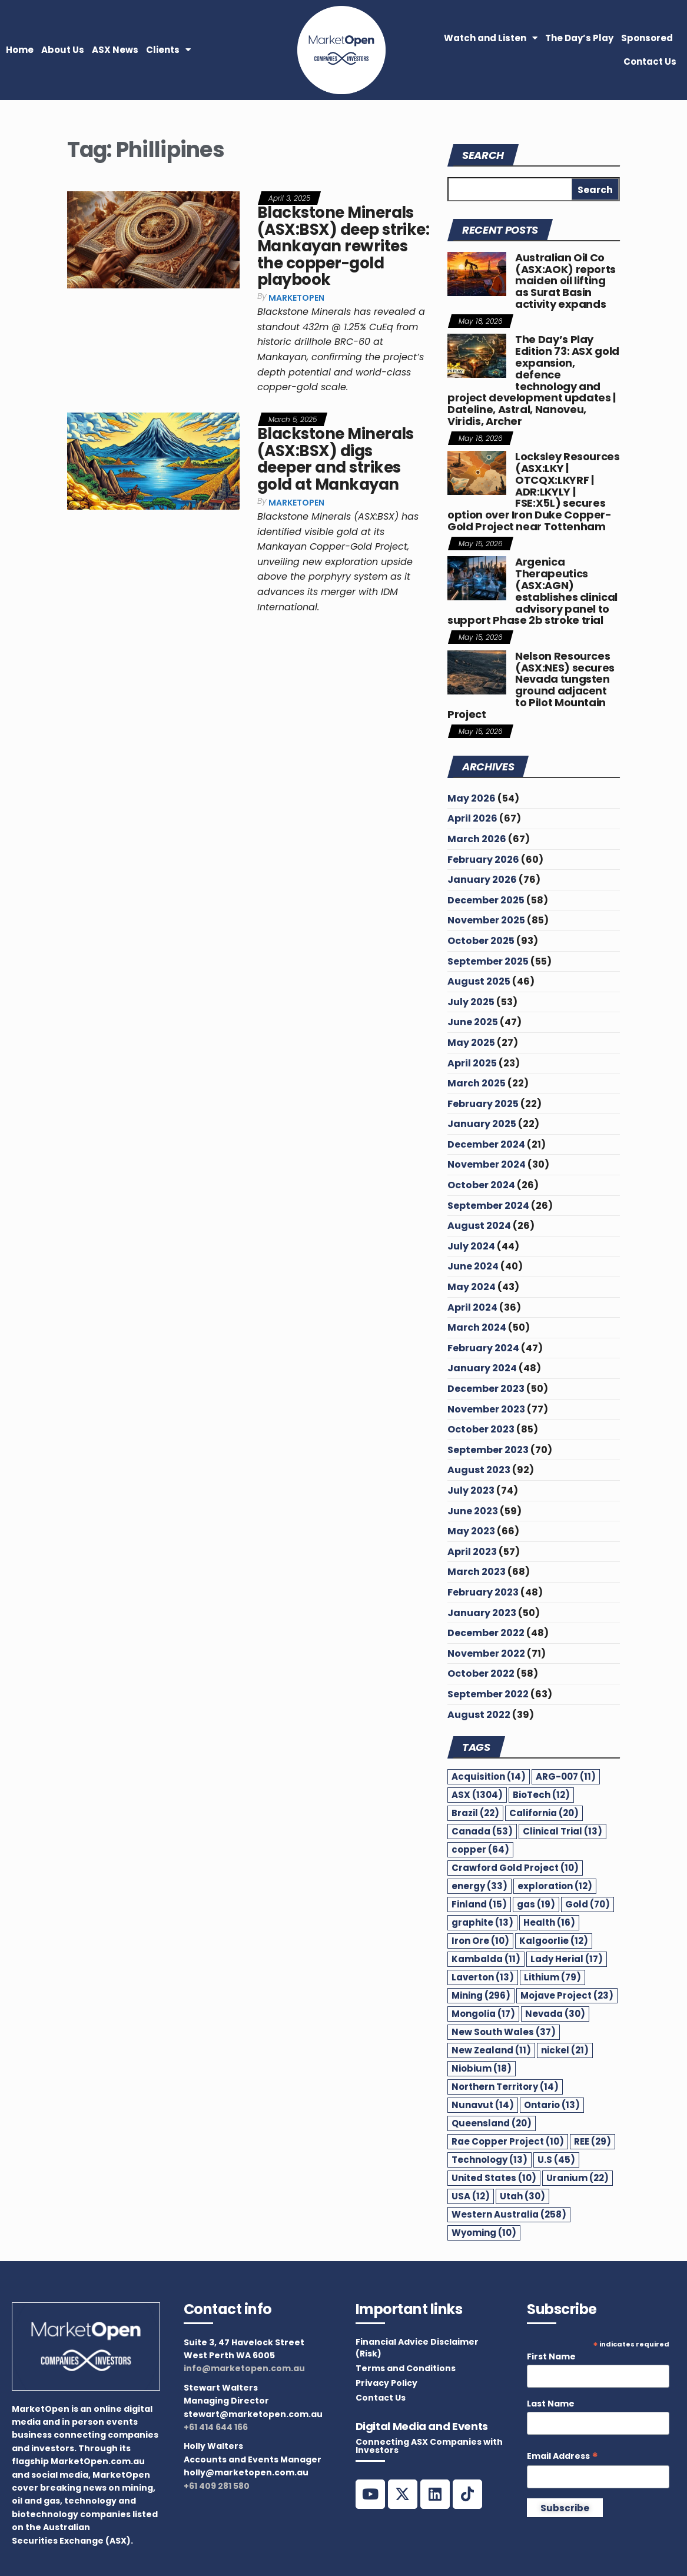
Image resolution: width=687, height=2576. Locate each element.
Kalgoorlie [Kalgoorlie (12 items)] (553, 1941)
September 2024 (488, 1205)
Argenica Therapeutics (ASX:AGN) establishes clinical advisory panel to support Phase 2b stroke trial (532, 590)
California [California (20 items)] (544, 1813)
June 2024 (473, 1266)
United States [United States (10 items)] (494, 2178)
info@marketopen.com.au (244, 2368)
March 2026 (476, 839)
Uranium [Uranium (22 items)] (577, 2178)
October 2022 (481, 1673)
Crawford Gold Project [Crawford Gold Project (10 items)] (515, 1868)
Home (20, 50)
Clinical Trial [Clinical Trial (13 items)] (562, 1831)
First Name (551, 2356)
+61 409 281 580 (217, 2486)
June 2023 (472, 1511)
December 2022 (486, 1633)
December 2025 (486, 900)
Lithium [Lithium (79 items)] (552, 1977)
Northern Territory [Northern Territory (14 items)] (505, 2086)
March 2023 (476, 1571)
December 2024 (486, 1144)
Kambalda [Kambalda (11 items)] (486, 1959)
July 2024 (471, 1246)
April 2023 (472, 1551)
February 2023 (483, 1592)
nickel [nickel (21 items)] (565, 2050)
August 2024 (479, 1225)
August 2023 (478, 1470)
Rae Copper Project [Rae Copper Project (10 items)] (508, 2141)
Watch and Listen (490, 38)
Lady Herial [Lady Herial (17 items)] (566, 1959)
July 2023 (470, 1490)
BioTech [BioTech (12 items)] (541, 1795)
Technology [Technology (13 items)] (489, 2159)
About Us (62, 50)
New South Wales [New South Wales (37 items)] (504, 2032)
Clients (168, 49)
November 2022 (486, 1653)
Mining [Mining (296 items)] (481, 1995)
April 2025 (472, 1063)
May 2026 (471, 798)
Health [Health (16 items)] (549, 1922)
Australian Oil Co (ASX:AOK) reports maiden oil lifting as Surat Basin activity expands (565, 280)
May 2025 (471, 1042)
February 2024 (483, 1348)
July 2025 (470, 1002)
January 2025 (481, 1124)
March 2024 (476, 1327)
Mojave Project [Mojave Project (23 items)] (566, 1995)
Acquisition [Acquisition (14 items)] (489, 1776)
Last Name (551, 2403)
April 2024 (472, 1307)
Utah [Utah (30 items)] (522, 2196)
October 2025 (481, 941)
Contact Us (649, 61)
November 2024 (486, 1164)
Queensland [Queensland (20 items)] (492, 2123)
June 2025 (472, 1022)
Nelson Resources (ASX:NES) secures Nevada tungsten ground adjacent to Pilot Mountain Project (531, 685)
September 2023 (488, 1450)
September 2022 (488, 1694)
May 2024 (471, 1287)
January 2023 (481, 1613)
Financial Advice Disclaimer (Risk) (417, 2347)
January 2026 (482, 879)
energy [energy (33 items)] (479, 1886)
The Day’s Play (579, 38)
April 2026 (472, 818)
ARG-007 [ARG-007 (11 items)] (566, 1776)
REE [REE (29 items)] (592, 2141)
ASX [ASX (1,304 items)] (477, 1795)
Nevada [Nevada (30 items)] (555, 2013)
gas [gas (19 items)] (536, 1904)
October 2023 (481, 1429)
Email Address (562, 2456)
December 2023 (486, 1388)
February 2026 (483, 859)
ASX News (115, 50)
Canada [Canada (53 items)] (482, 1831)
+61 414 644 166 (216, 2427)
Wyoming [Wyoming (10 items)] (484, 2232)
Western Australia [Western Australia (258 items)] (509, 2214)
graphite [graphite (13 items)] (482, 1922)
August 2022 (478, 1714)
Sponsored (647, 38)
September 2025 (488, 961)
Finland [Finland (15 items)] (479, 1904)
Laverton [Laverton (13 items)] (483, 1977)
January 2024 (482, 1368)
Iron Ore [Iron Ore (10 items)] (480, 1941)
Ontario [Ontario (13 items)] (552, 2105)
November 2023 (486, 1409)
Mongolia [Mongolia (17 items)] (483, 2013)
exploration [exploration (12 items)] (554, 1886)
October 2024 (481, 1185)
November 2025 (486, 920)
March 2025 (476, 1083)
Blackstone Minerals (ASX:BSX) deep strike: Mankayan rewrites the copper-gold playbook (343, 246)
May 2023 (471, 1531)
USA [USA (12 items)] (471, 2196)
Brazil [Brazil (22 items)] (475, 1813)
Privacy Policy (386, 2383)
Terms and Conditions (406, 2368)
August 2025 (478, 981)
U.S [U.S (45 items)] (556, 2159)
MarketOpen (296, 298)
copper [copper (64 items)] (480, 1849)
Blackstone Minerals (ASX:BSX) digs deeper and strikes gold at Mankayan (335, 459)
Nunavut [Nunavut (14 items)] (483, 2105)
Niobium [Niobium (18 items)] (482, 2068)
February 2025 (483, 1104)
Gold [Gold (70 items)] (587, 1904)
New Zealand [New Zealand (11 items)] (491, 2050)
